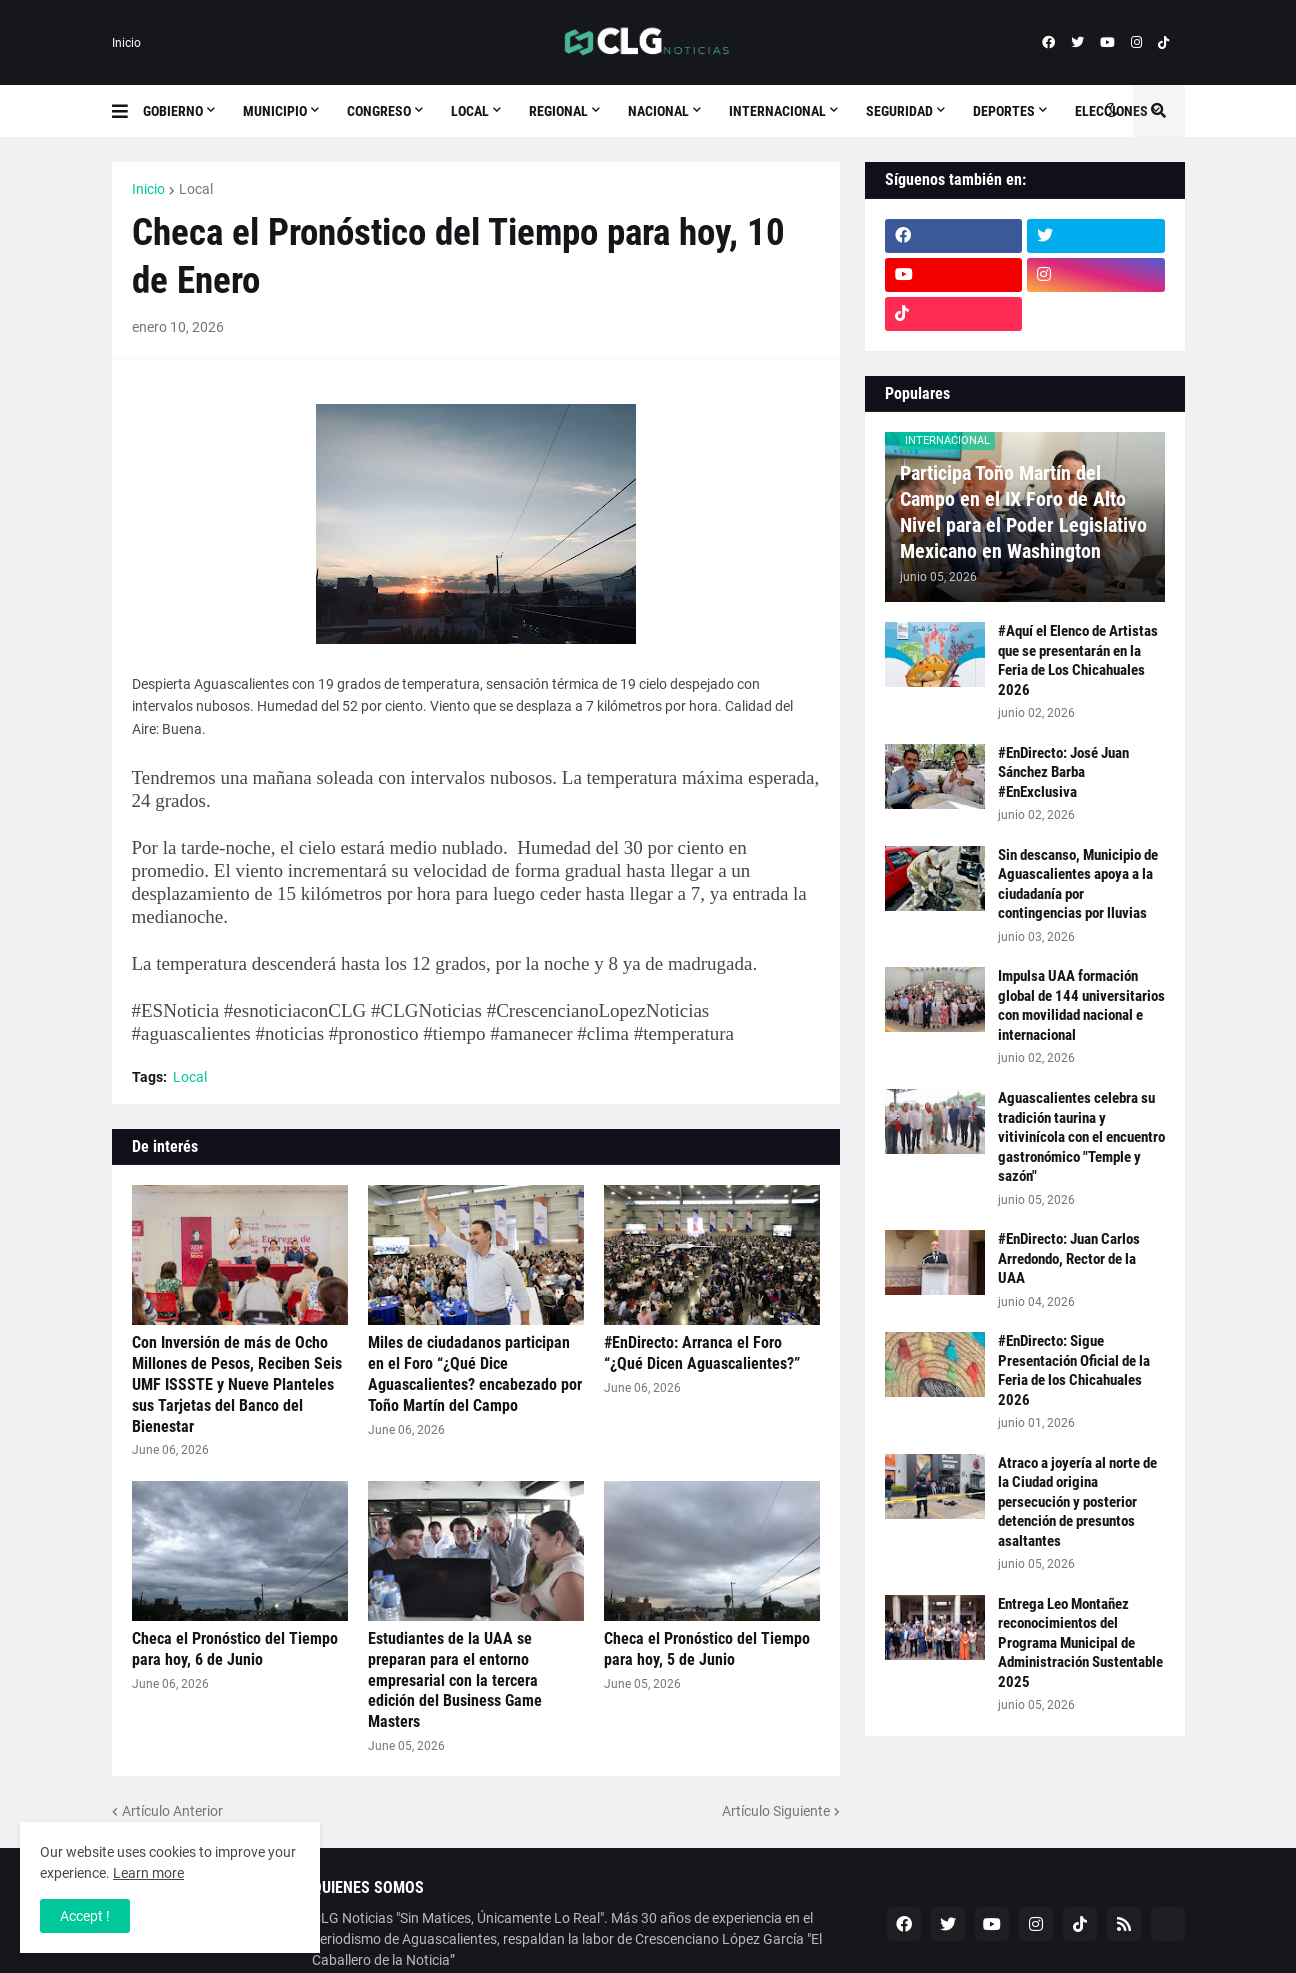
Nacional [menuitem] (658, 111)
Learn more (148, 1873)
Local (196, 189)
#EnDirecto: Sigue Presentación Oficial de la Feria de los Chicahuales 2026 (1074, 1370)
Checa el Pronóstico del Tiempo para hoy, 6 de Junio (235, 1649)
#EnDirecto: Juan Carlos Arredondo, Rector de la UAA (1069, 1258)
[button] (127, 111)
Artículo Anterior (172, 1811)
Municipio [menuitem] (275, 111)
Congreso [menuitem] (379, 111)
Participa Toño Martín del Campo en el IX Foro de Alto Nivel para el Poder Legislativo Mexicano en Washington (1023, 512)
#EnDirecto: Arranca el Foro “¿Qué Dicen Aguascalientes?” (702, 1353)
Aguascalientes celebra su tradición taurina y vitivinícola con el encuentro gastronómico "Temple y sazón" (1081, 1137)
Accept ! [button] (85, 1916)
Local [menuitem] (470, 111)
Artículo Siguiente (776, 1811)
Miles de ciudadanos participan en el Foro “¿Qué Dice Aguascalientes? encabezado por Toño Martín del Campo (475, 1373)
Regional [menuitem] (558, 111)
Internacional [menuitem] (777, 111)
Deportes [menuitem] (1004, 111)
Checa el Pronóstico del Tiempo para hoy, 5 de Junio (707, 1649)
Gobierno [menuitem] (173, 111)
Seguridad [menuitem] (899, 111)
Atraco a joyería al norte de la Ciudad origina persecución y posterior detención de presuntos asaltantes (1077, 1502)
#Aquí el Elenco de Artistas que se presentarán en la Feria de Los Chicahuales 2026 (1078, 660)
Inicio (126, 43)
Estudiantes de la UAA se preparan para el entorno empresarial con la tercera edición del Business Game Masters (455, 1680)
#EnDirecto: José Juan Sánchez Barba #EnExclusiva (1063, 772)
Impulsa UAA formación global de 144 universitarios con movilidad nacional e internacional (1081, 1005)
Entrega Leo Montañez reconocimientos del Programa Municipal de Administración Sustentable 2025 (1080, 1643)
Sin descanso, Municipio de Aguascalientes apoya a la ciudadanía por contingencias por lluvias (1078, 884)
